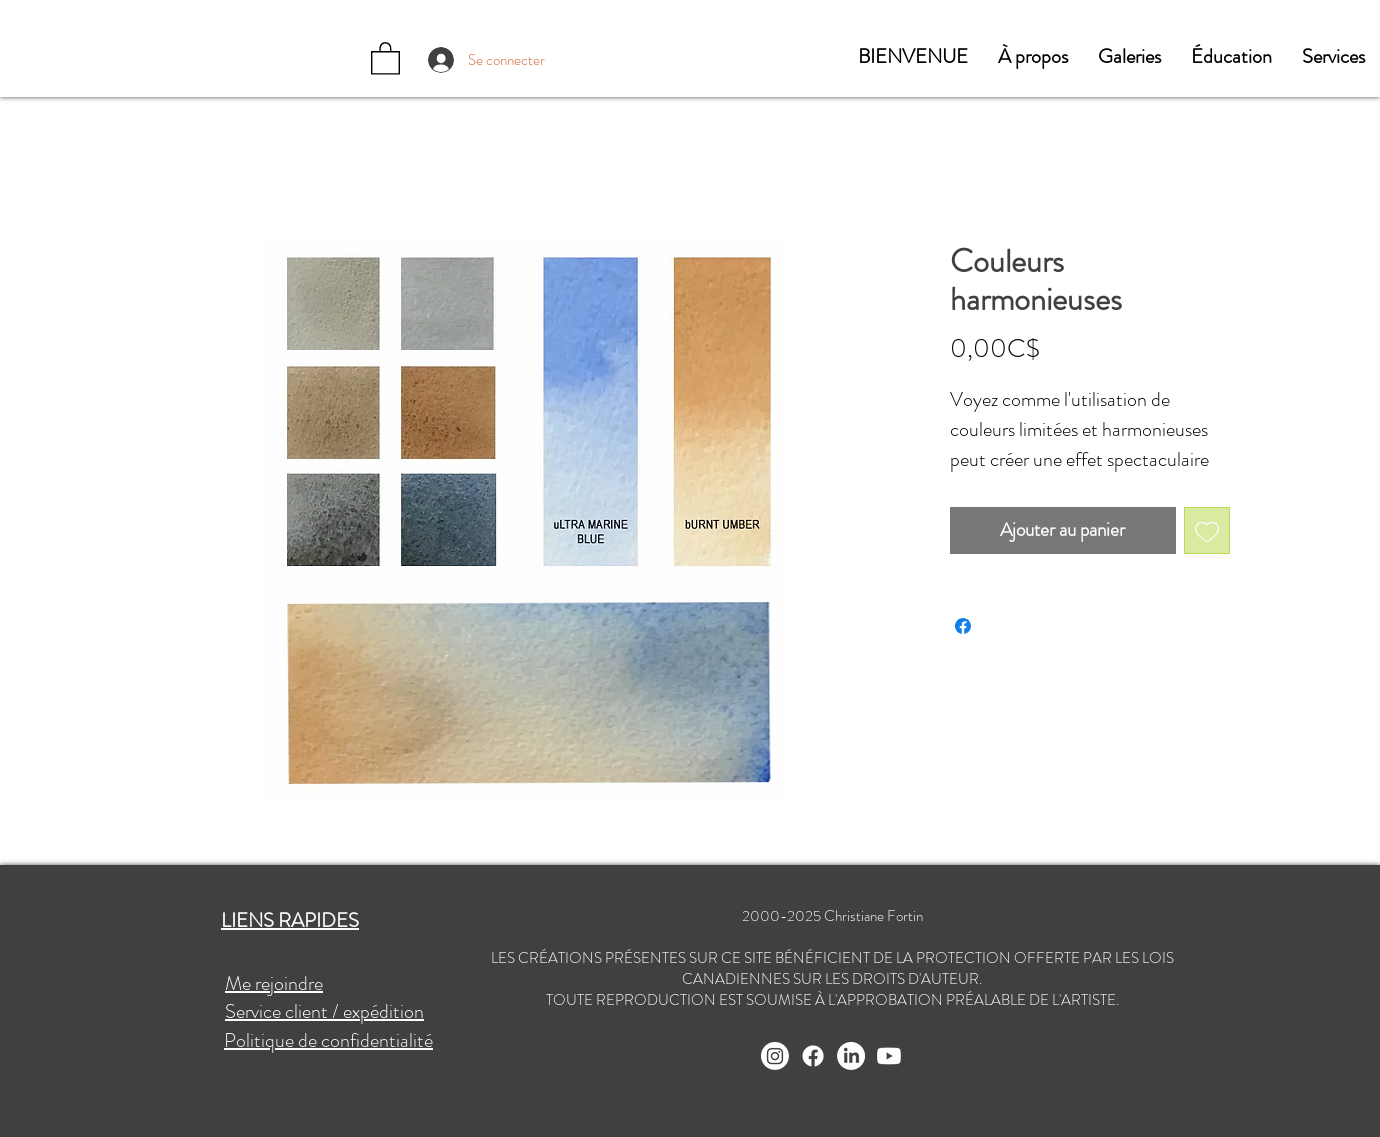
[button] (1033, 57)
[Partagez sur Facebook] (963, 626)
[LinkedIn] (851, 1056)
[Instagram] (775, 1056)
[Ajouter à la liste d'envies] (1207, 530)
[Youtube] (889, 1056)
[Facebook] (813, 1056)
